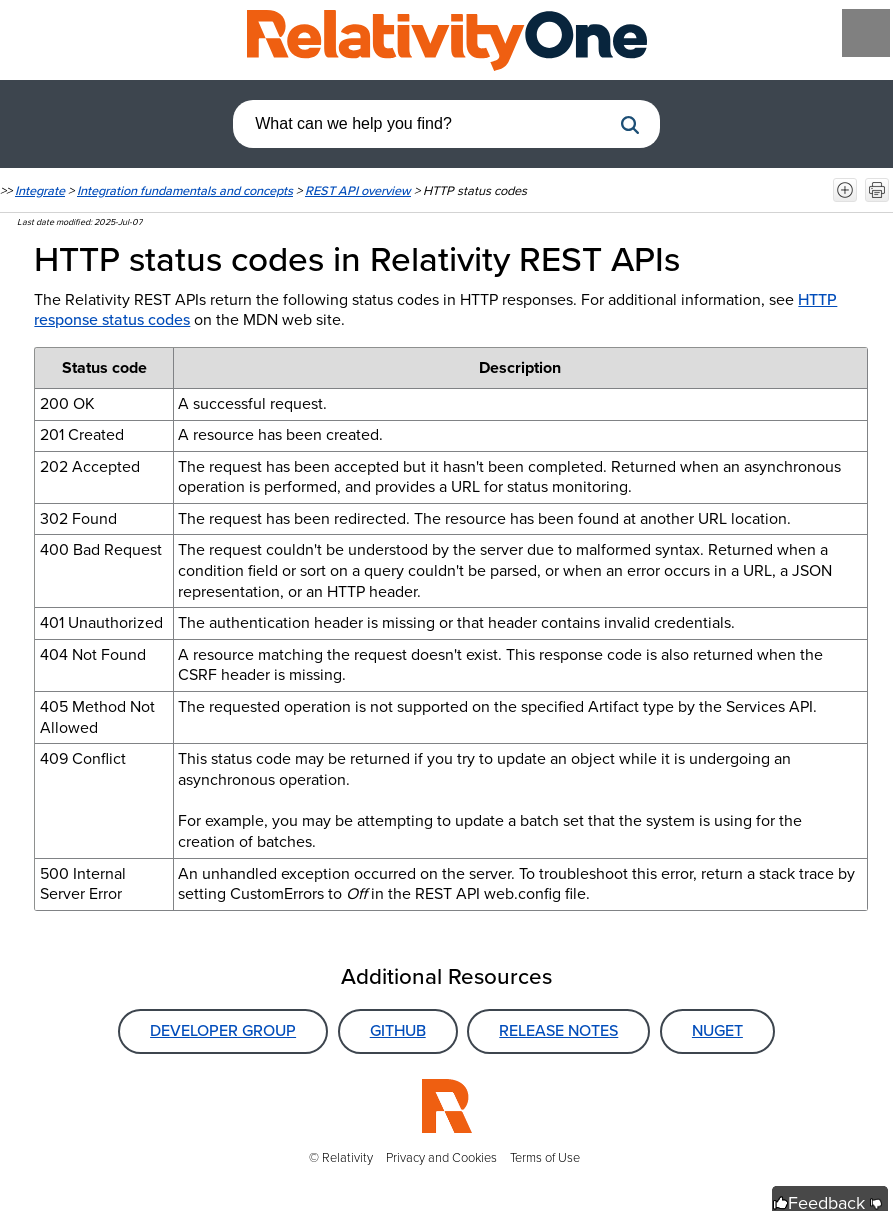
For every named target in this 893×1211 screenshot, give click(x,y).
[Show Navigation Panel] (866, 33)
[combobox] (421, 124)
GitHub (398, 1030)
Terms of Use (545, 1157)
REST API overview (358, 190)
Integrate (40, 190)
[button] (630, 125)
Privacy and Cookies (441, 1157)
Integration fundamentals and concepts (185, 190)
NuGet (717, 1030)
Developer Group (223, 1030)
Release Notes (558, 1030)
